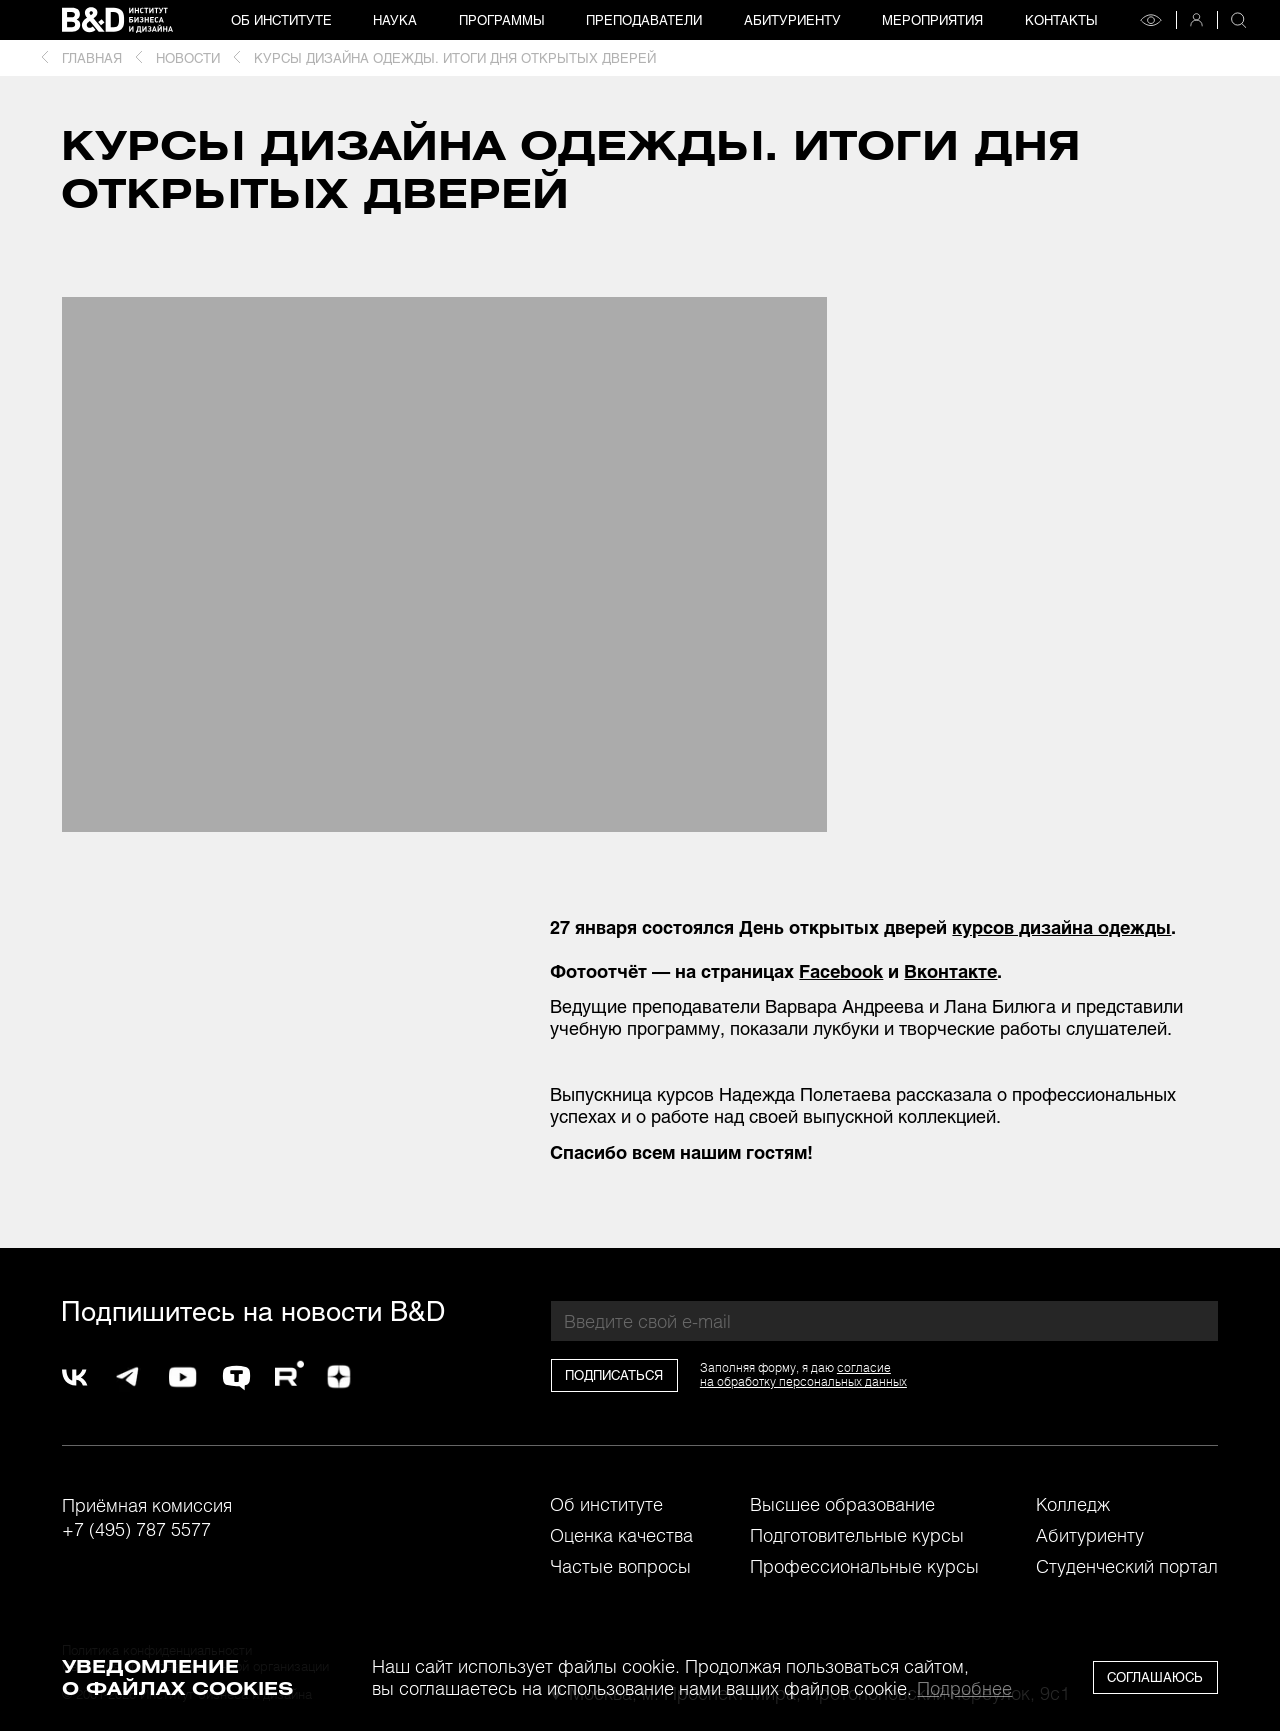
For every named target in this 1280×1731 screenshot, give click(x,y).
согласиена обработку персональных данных (803, 1374)
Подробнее (964, 1688)
